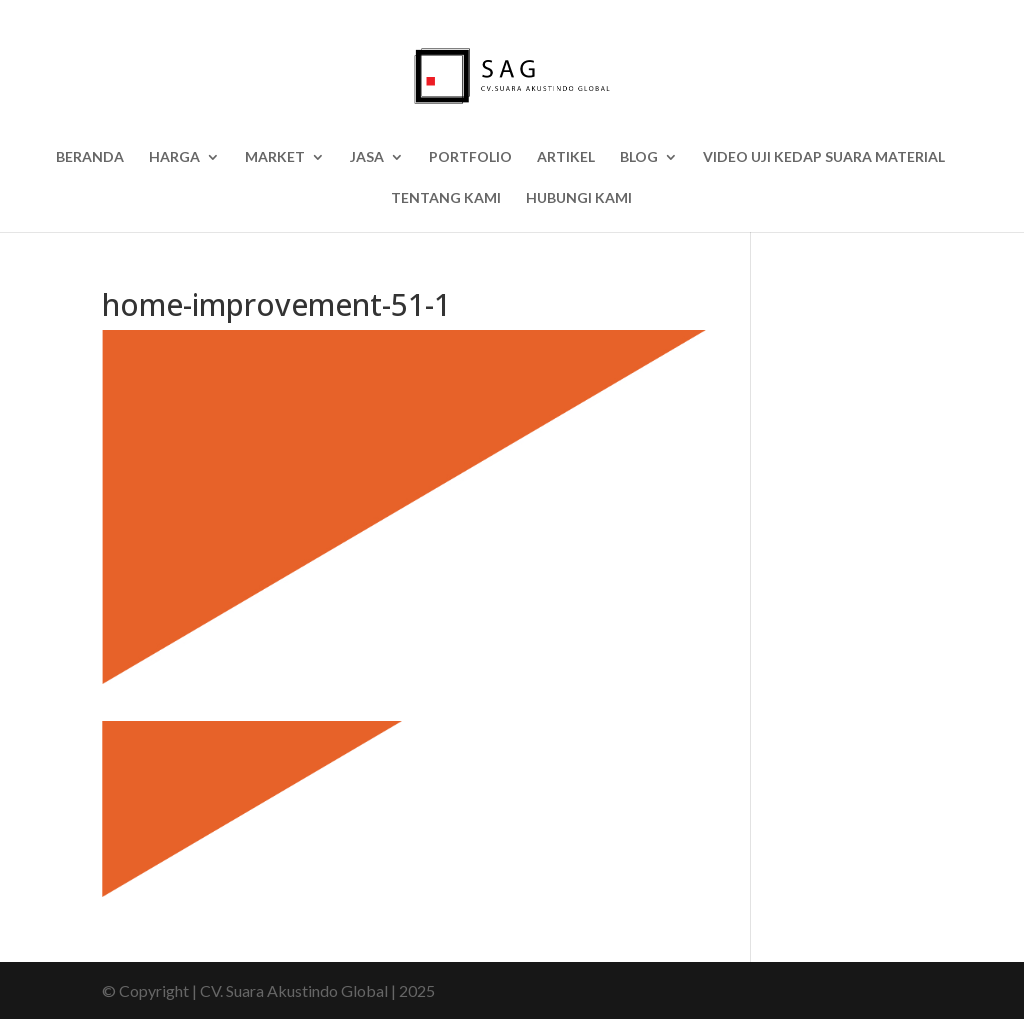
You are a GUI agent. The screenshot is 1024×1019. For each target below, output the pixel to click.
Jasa (367, 157)
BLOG (639, 157)
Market (275, 157)
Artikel (566, 157)
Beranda (90, 157)
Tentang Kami (446, 198)
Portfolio (470, 157)
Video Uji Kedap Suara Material (824, 157)
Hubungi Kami (579, 198)
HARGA (174, 157)
